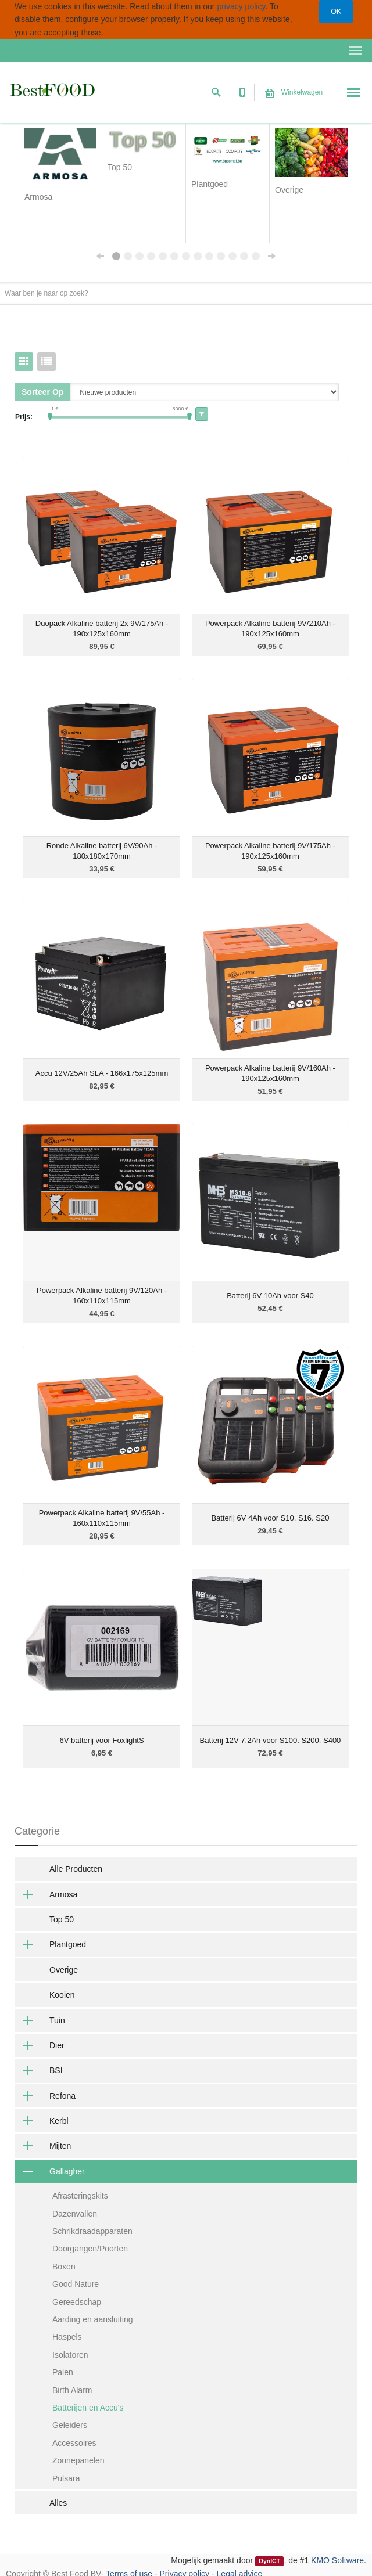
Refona (45, 2095)
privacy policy (241, 6)
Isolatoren (70, 2354)
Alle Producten (75, 1869)
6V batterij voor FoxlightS (101, 1740)
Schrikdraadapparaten (92, 2231)
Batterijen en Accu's (88, 2407)
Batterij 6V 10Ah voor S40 (270, 1295)
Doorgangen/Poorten (90, 2248)
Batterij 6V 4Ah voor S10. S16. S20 (270, 1518)
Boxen (64, 2266)
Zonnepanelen (78, 2460)
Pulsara (66, 2478)
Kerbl (42, 2120)
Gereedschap (76, 2302)
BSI (39, 2070)
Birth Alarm (72, 2390)
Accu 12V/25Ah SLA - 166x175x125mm (101, 1073)
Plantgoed (50, 1944)
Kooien (62, 1994)
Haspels (67, 2336)
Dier (40, 2045)
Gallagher (50, 2171)
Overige (63, 1970)
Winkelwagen (294, 92)
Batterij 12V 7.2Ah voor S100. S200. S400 (270, 1740)
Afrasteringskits (80, 2195)
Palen (62, 2372)
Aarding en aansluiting (92, 2319)
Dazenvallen (74, 2213)
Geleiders (69, 2425)
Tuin (40, 2020)
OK (336, 12)
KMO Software (337, 2560)
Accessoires (74, 2443)
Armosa (46, 1894)
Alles (58, 2502)
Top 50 (61, 1919)
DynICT (269, 2560)
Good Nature (75, 2284)
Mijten (43, 2145)
